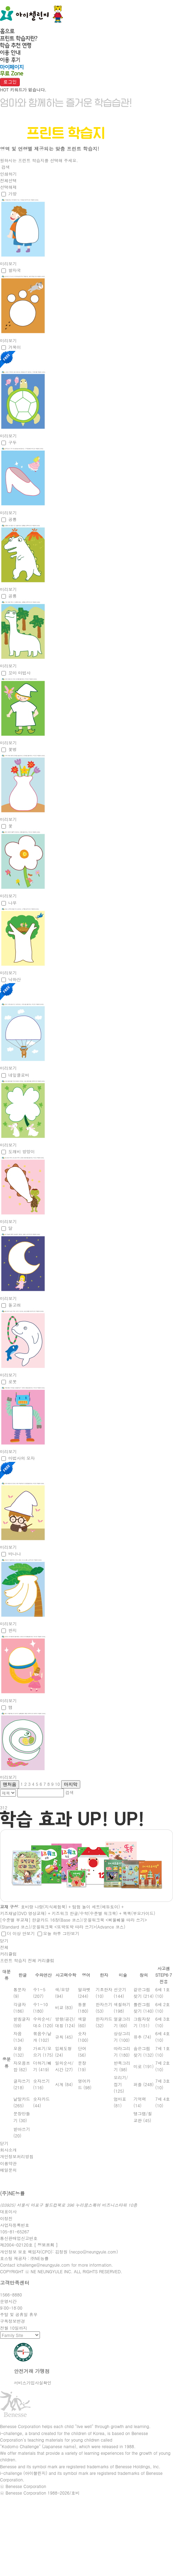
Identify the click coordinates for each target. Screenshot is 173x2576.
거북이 (14, 347)
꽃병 (12, 749)
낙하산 (14, 979)
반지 (12, 1630)
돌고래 (14, 1305)
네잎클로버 (18, 1075)
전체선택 (8, 180)
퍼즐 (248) (143, 2084)
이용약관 (8, 2163)
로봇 (12, 1381)
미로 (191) (143, 2066)
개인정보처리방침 (16, 2156)
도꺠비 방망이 (21, 1151)
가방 (12, 193)
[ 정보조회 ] (46, 2245)
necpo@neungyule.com (93, 2252)
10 (57, 1784)
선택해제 (8, 187)
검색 (5, 167)
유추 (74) (142, 2037)
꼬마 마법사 (19, 673)
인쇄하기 (8, 174)
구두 (12, 442)
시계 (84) (64, 2084)
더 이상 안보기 (21, 1933)
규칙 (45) (64, 2037)
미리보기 (8, 263)
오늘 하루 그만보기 (61, 1933)
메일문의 (8, 2170)
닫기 (4, 1940)
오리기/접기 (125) (121, 2083)
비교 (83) (64, 2007)
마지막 (70, 1784)
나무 (12, 903)
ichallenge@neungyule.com (43, 2265)
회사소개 (8, 2150)
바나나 (14, 1553)
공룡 (12, 519)
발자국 (14, 270)
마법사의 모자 (21, 1458)
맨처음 (9, 1784)
